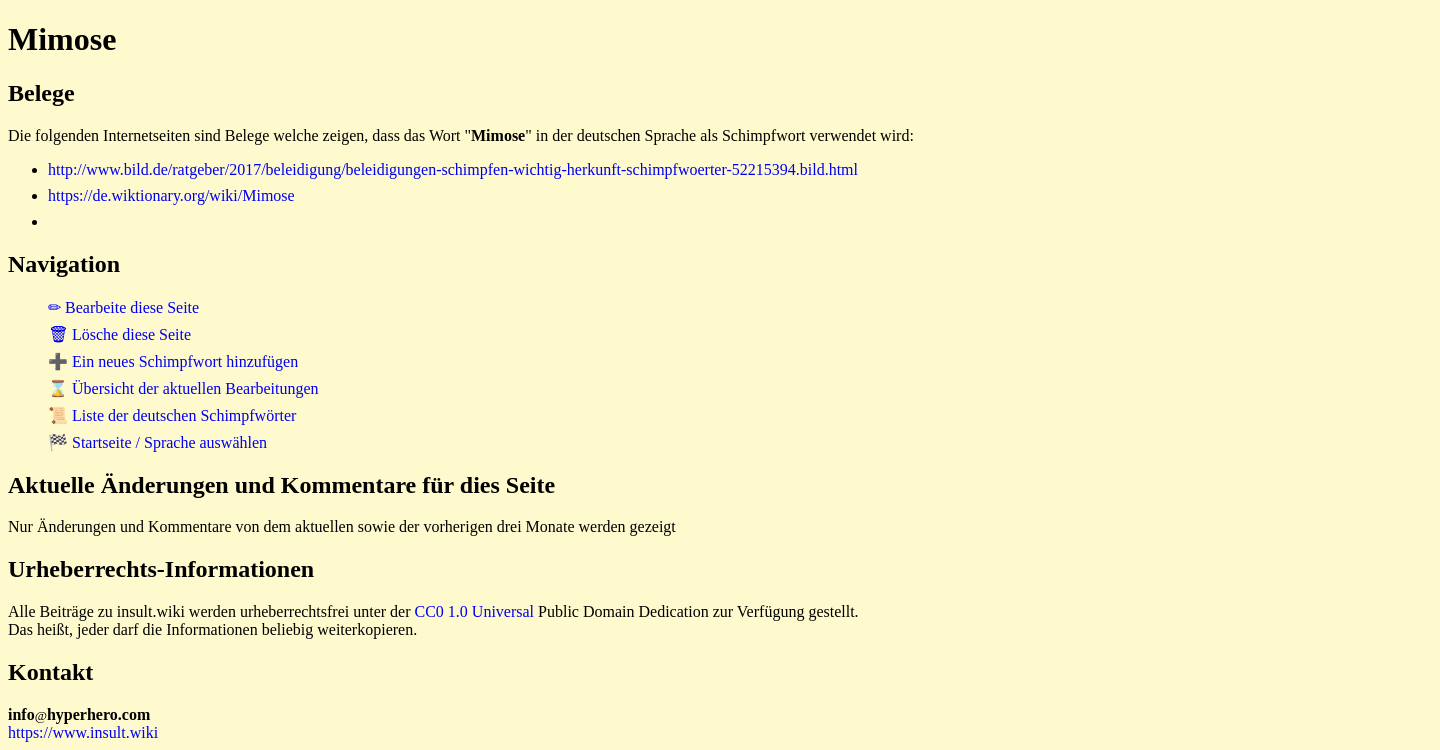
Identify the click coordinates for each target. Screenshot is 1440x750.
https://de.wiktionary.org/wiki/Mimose (171, 195)
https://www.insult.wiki (83, 732)
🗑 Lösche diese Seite (119, 334)
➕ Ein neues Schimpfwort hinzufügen (173, 361)
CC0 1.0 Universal (475, 611)
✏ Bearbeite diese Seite (123, 307)
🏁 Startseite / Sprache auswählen (157, 442)
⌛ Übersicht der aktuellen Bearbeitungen (183, 388)
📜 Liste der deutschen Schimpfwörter (172, 415)
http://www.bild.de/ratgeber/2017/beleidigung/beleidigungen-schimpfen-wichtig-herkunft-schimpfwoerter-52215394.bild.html (453, 169)
